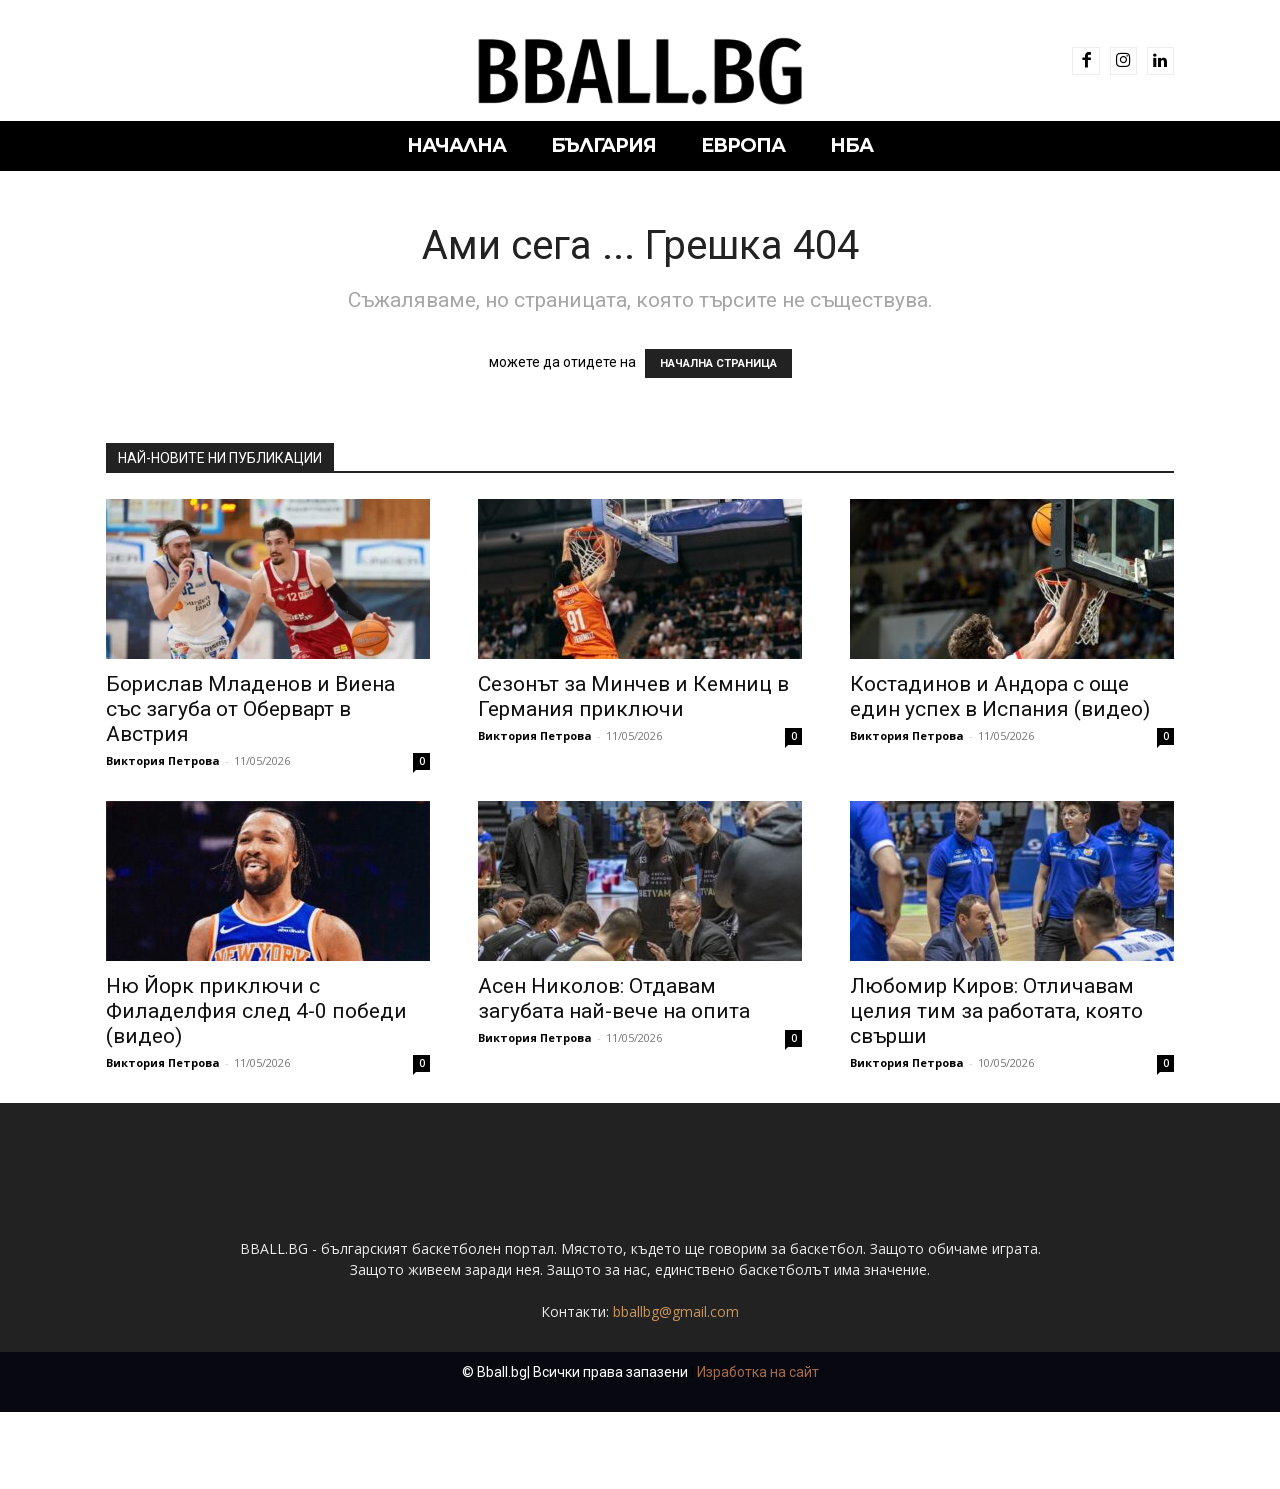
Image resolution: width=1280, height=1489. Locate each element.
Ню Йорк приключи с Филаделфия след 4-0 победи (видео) (256, 1011)
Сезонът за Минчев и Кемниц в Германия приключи (633, 696)
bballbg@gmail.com (676, 1388)
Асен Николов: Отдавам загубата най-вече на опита (614, 998)
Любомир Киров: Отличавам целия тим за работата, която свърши (996, 1011)
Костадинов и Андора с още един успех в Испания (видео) (1000, 696)
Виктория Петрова (163, 760)
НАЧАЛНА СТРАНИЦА (718, 363)
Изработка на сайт (758, 1449)
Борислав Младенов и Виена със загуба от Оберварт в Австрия (250, 709)
